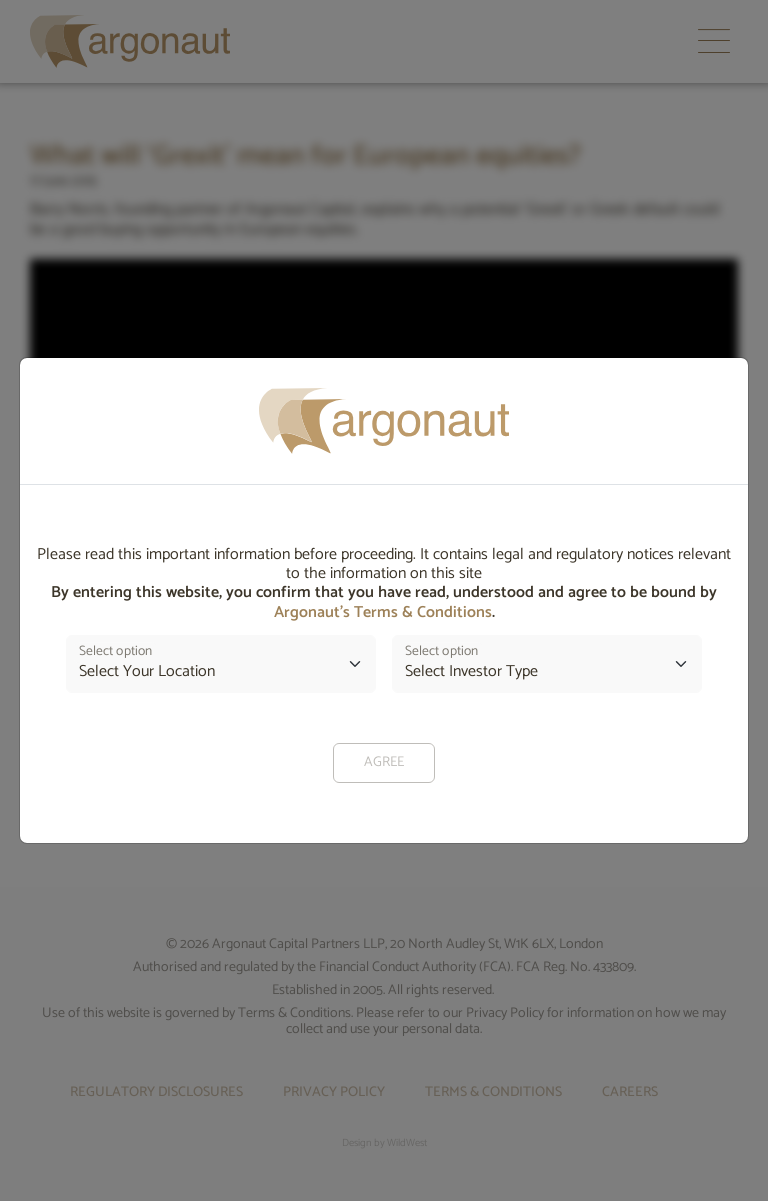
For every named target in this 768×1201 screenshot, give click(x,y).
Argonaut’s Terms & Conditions (383, 612)
